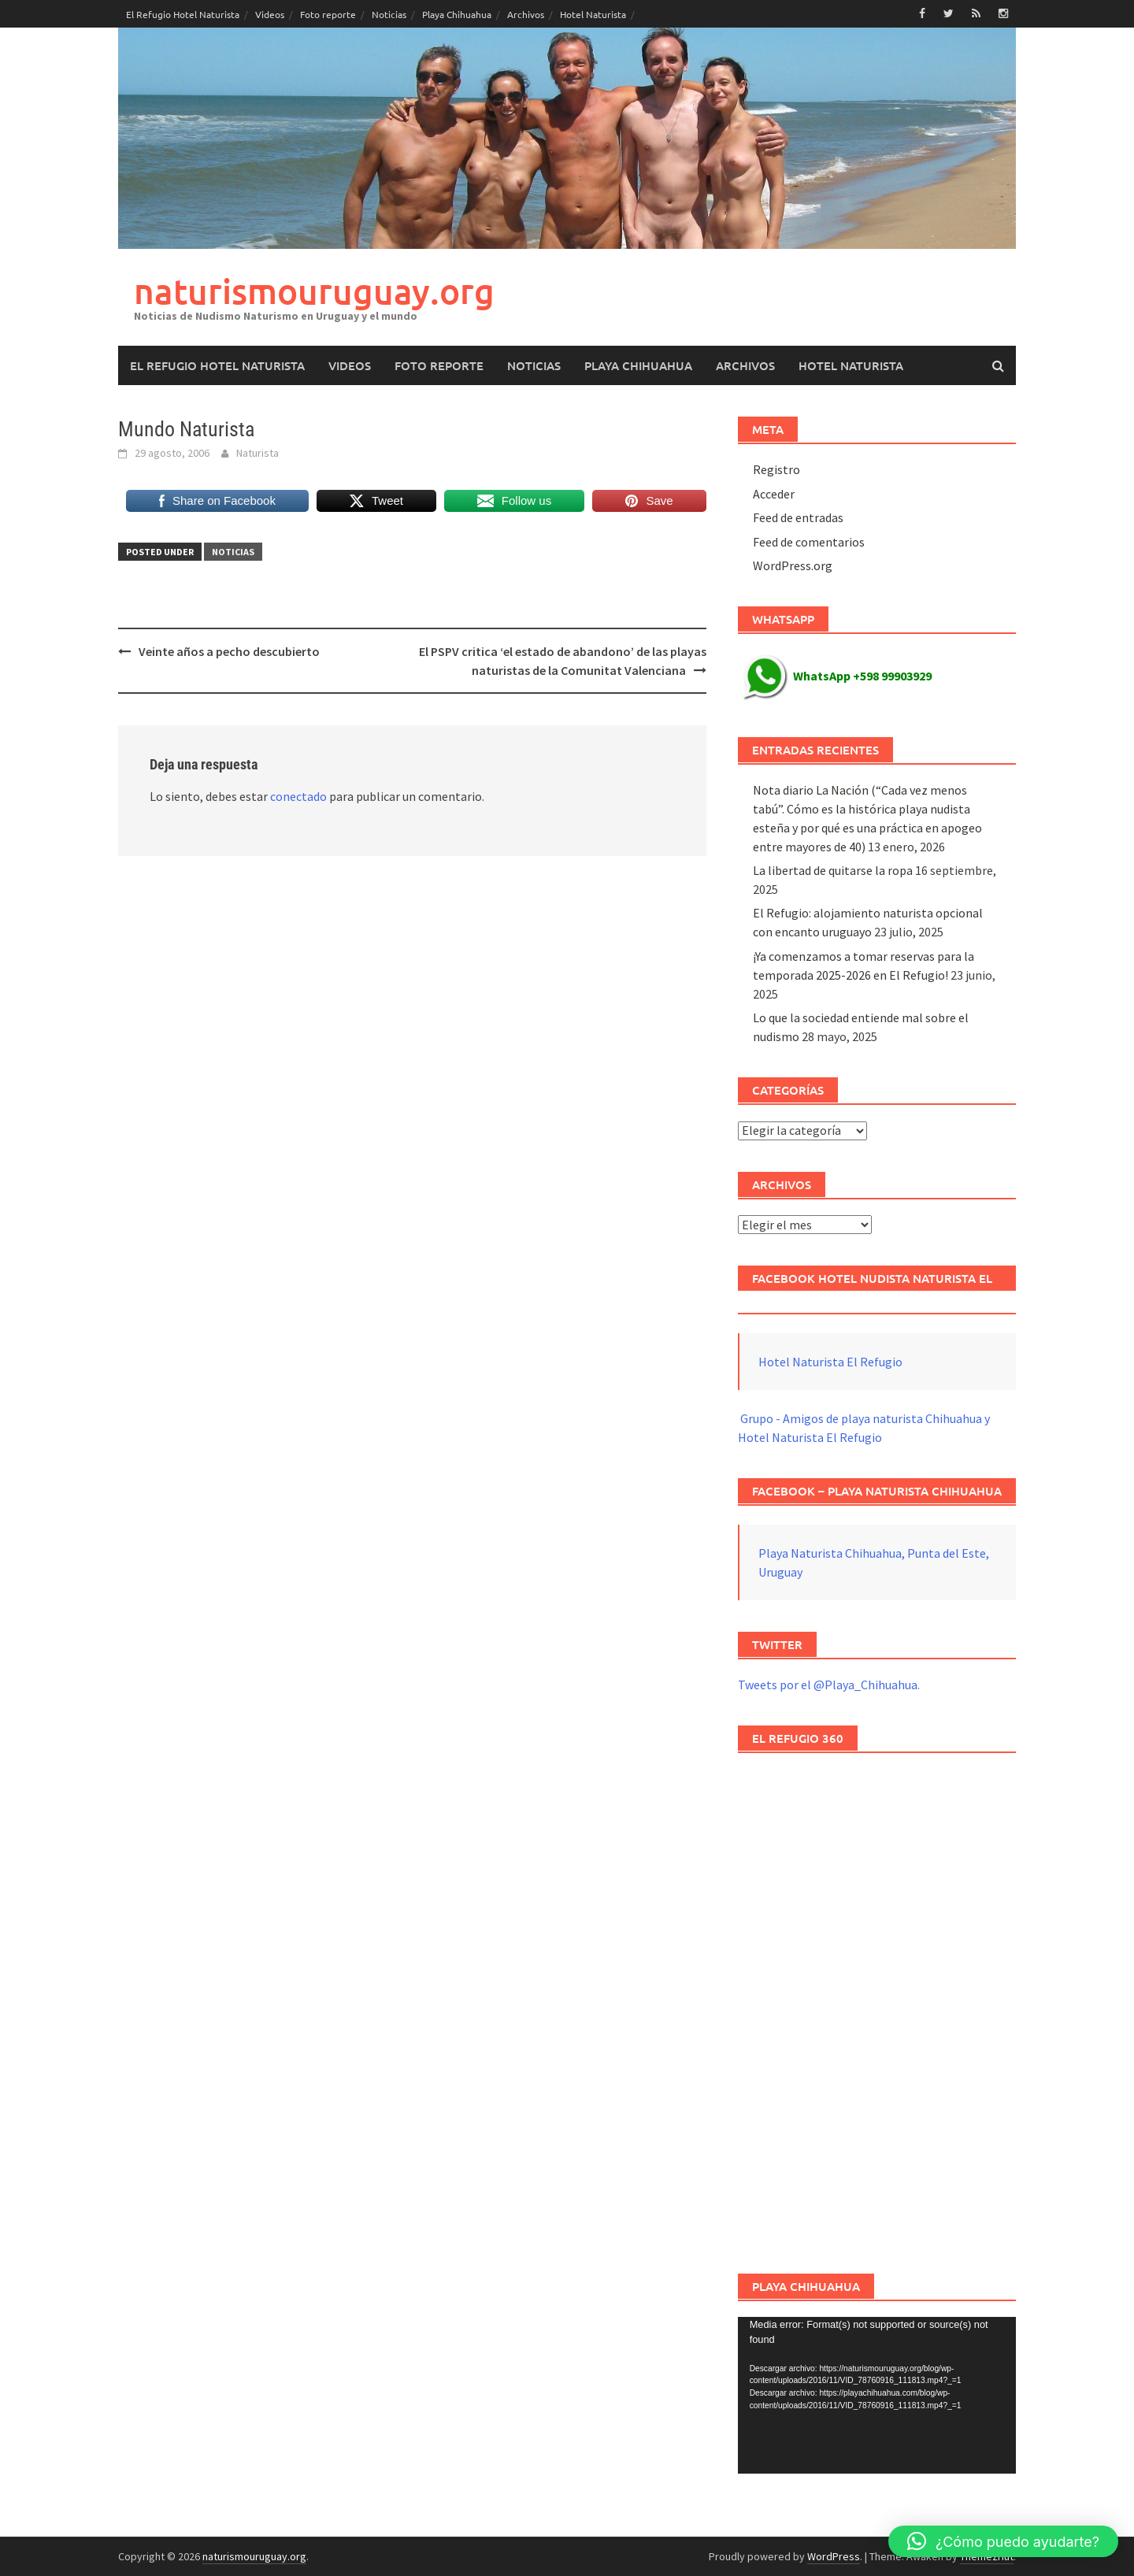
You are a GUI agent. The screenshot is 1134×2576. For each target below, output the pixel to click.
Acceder (774, 494)
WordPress (833, 2556)
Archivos (525, 14)
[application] (877, 2395)
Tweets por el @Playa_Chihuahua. (829, 1684)
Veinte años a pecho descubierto (229, 651)
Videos (269, 14)
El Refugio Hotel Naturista (182, 14)
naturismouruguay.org (314, 291)
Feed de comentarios (809, 542)
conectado (298, 796)
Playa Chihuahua (456, 14)
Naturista (257, 453)
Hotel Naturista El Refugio (830, 1362)
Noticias (389, 14)
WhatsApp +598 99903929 (837, 676)
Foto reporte (328, 14)
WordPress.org (792, 565)
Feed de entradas (798, 517)
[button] (1003, 2541)
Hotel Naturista (593, 14)
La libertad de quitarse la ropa (833, 870)
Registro (776, 469)
